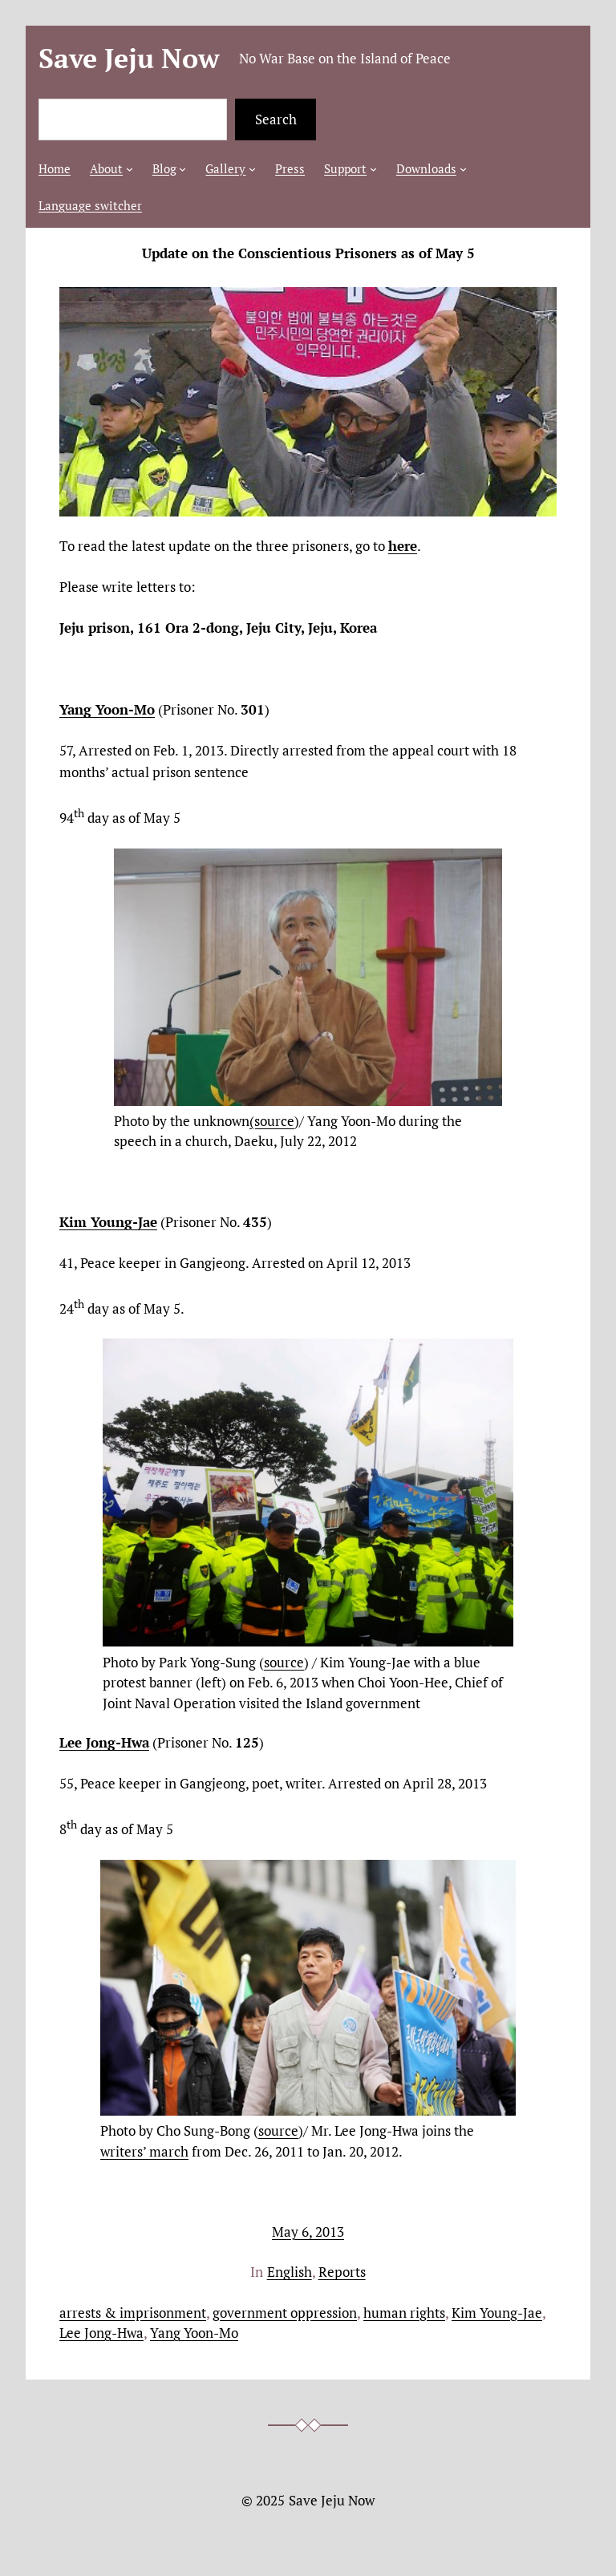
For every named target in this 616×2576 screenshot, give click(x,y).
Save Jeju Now (129, 58)
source (284, 1662)
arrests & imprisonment (132, 2312)
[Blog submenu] (182, 168)
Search (276, 119)
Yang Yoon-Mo (194, 2332)
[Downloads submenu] (463, 168)
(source (271, 1121)
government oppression (285, 2312)
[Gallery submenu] (252, 168)
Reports (342, 2271)
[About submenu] (129, 168)
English (289, 2271)
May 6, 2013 (308, 2231)
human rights (404, 2312)
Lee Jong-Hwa (101, 2332)
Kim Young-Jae (497, 2312)
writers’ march (144, 2151)
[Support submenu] (373, 168)
